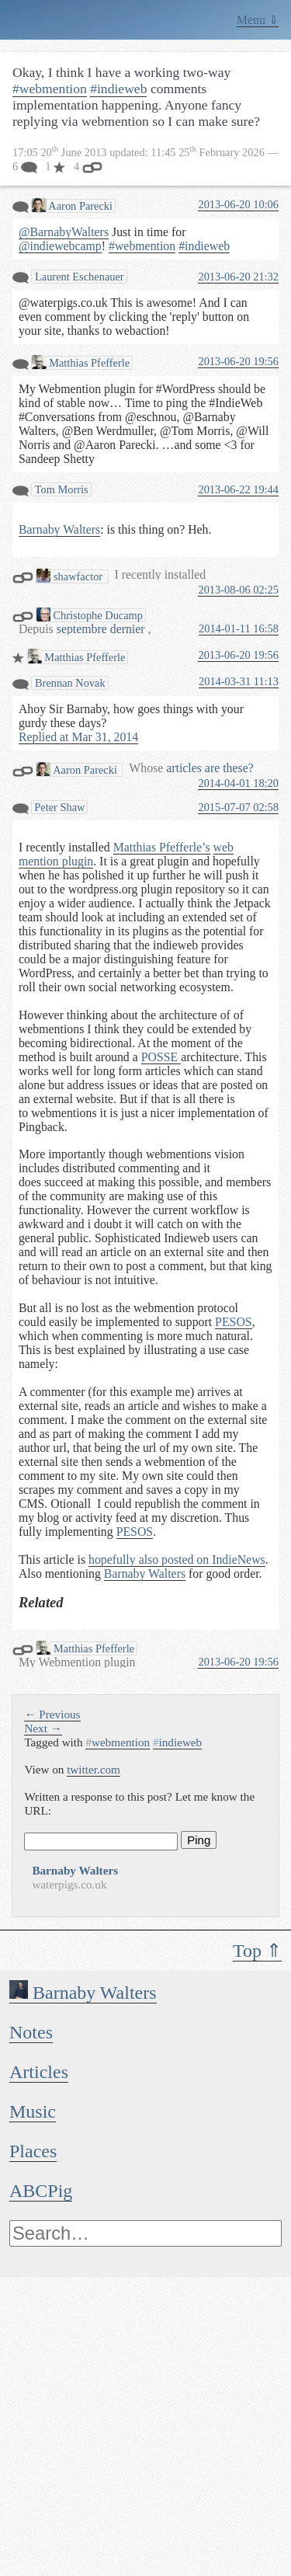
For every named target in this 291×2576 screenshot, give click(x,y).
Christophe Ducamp (89, 614)
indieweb (177, 1742)
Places (33, 2151)
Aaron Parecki (72, 205)
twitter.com (93, 1769)
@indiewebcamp (60, 245)
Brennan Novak (68, 683)
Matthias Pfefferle (81, 362)
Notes (31, 2032)
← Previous (52, 1714)
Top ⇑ (257, 1951)
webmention (117, 1742)
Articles (38, 2072)
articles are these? (209, 768)
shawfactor (70, 576)
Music (32, 2111)
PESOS (233, 1321)
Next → (43, 1728)
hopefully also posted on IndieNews (176, 1559)
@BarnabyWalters (64, 231)
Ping (198, 1840)
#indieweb (118, 88)
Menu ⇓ (258, 19)
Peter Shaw (59, 807)
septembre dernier (102, 628)
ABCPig (40, 2191)
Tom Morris (60, 489)
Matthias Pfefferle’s (161, 847)
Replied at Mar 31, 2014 (78, 736)
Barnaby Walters (83, 1992)
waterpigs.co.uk (69, 1884)
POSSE (161, 1056)
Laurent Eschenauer (77, 276)
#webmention (49, 88)
